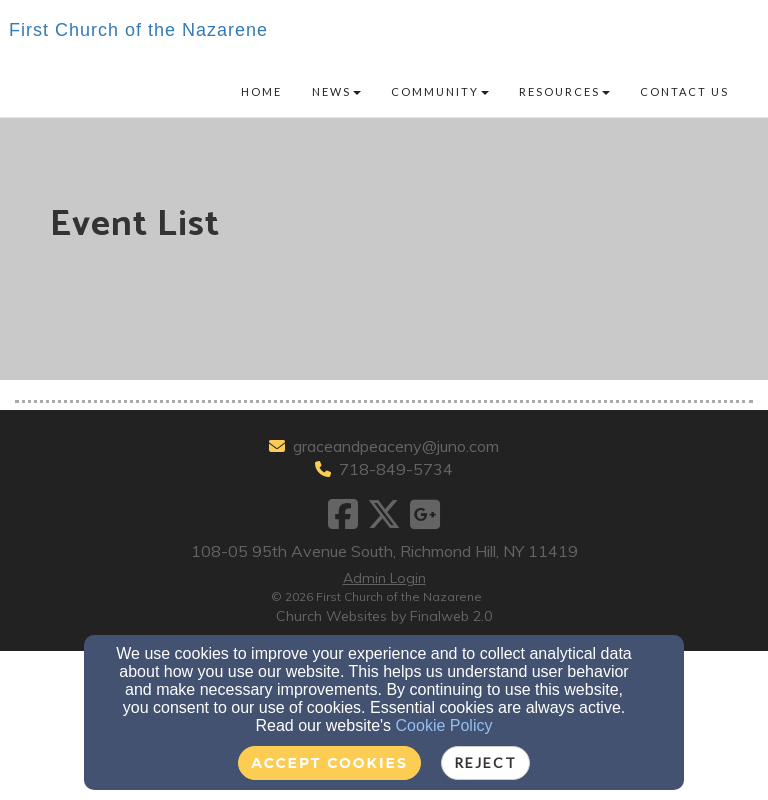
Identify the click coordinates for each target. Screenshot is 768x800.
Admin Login (384, 578)
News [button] (336, 91)
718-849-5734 (396, 469)
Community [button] (440, 91)
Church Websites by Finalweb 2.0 (384, 616)
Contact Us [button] (684, 91)
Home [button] (261, 91)
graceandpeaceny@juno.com (396, 446)
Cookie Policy (444, 725)
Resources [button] (564, 91)
